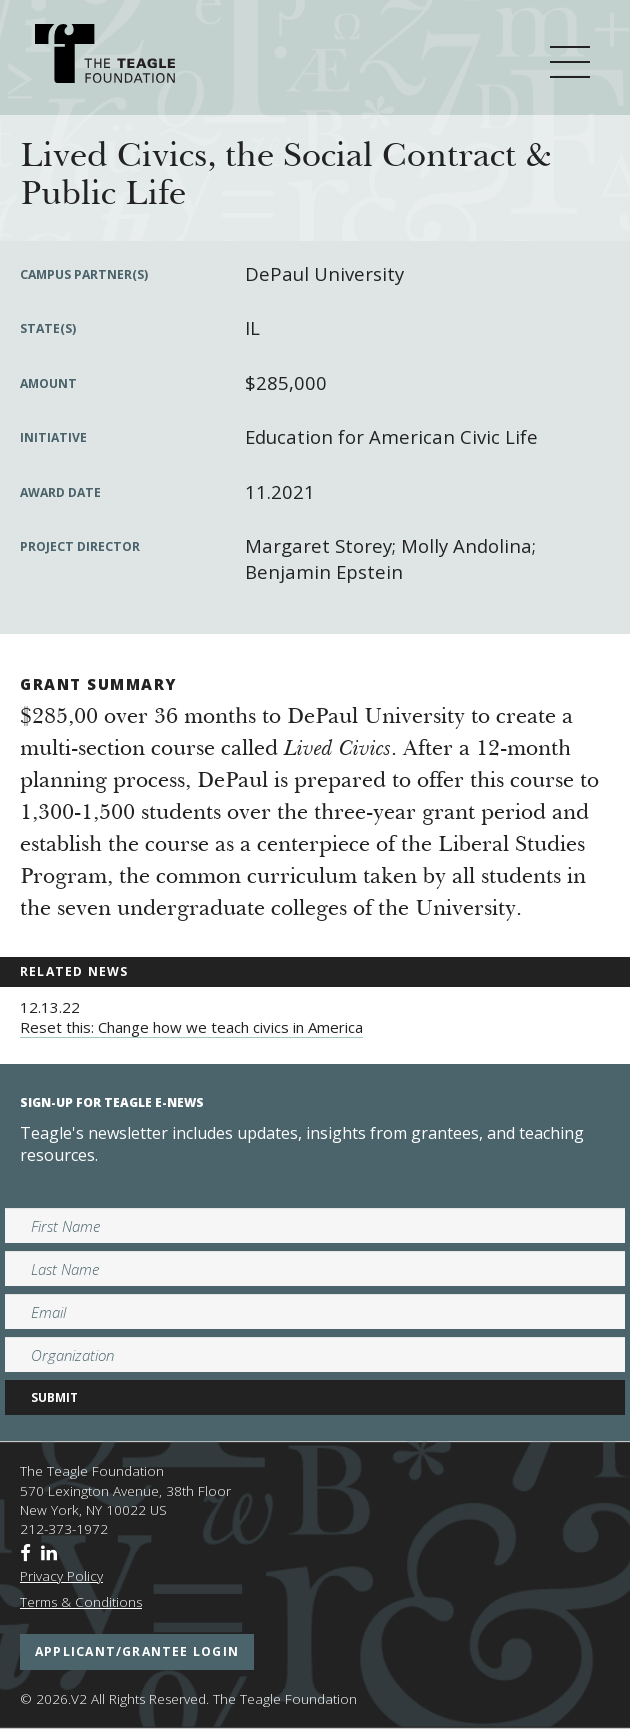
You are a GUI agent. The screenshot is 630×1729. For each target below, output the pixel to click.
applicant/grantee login (137, 1651)
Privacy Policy (61, 1576)
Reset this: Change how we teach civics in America (191, 1027)
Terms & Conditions (81, 1602)
